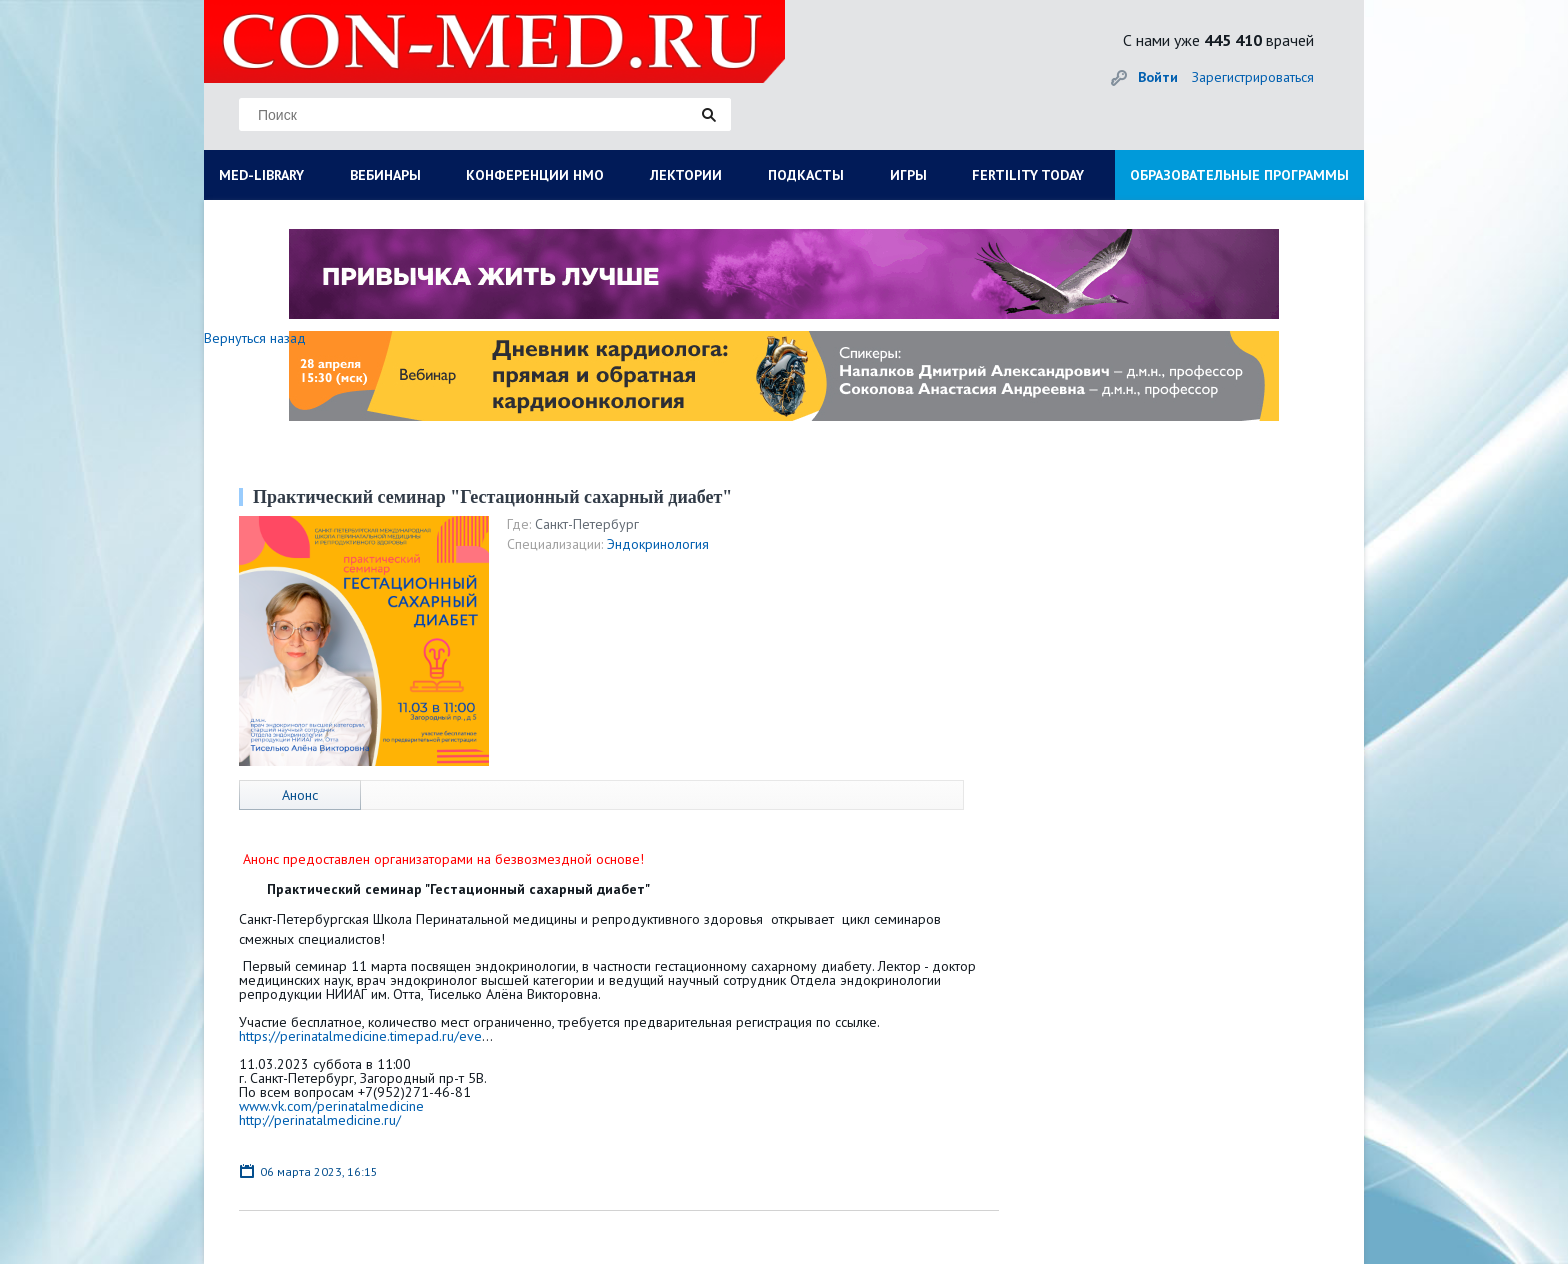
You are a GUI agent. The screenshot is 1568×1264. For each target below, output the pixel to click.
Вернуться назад (255, 338)
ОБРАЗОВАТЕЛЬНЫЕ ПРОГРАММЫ (1239, 175)
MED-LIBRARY (261, 175)
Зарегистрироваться (1253, 77)
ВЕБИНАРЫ (385, 175)
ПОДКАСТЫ (806, 175)
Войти (1158, 77)
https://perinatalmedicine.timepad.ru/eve (360, 1036)
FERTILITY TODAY (1028, 175)
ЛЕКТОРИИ (686, 175)
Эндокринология (658, 544)
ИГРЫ (908, 175)
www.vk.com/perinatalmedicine (331, 1106)
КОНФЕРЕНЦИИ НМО (535, 175)
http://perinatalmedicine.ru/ (320, 1120)
